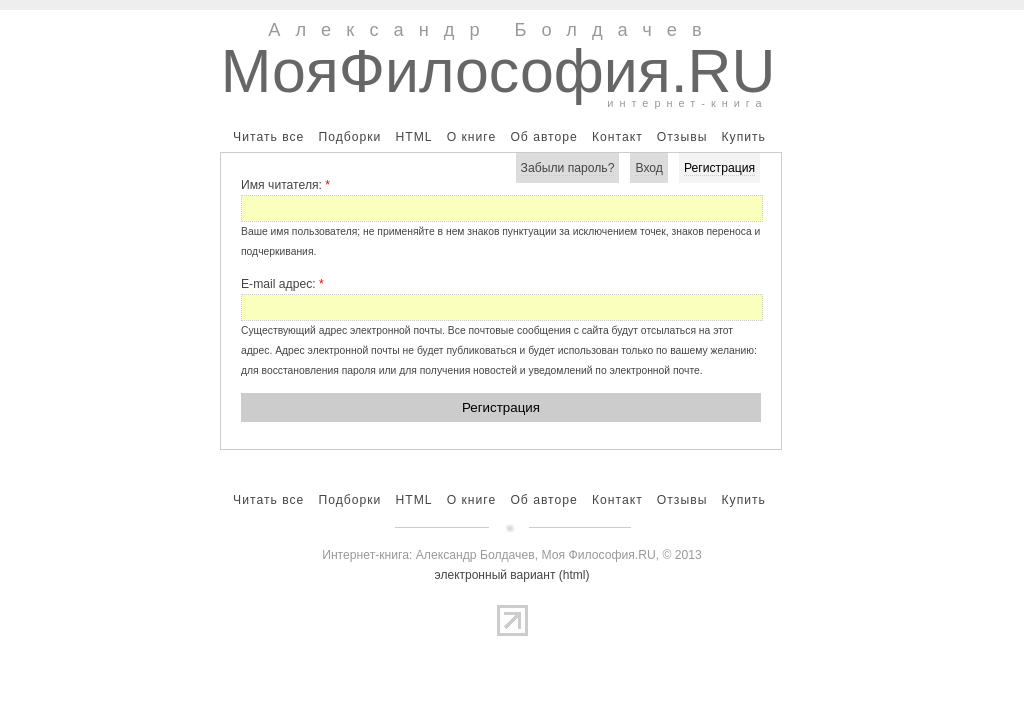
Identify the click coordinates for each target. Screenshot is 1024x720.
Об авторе (543, 137)
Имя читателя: (285, 185)
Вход (649, 168)
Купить (743, 137)
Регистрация (719, 168)
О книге (472, 137)
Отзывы (682, 137)
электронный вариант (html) (512, 575)
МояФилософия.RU (498, 71)
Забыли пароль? (568, 168)
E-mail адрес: (282, 284)
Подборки (349, 137)
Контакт (617, 137)
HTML (413, 137)
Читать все (268, 137)
